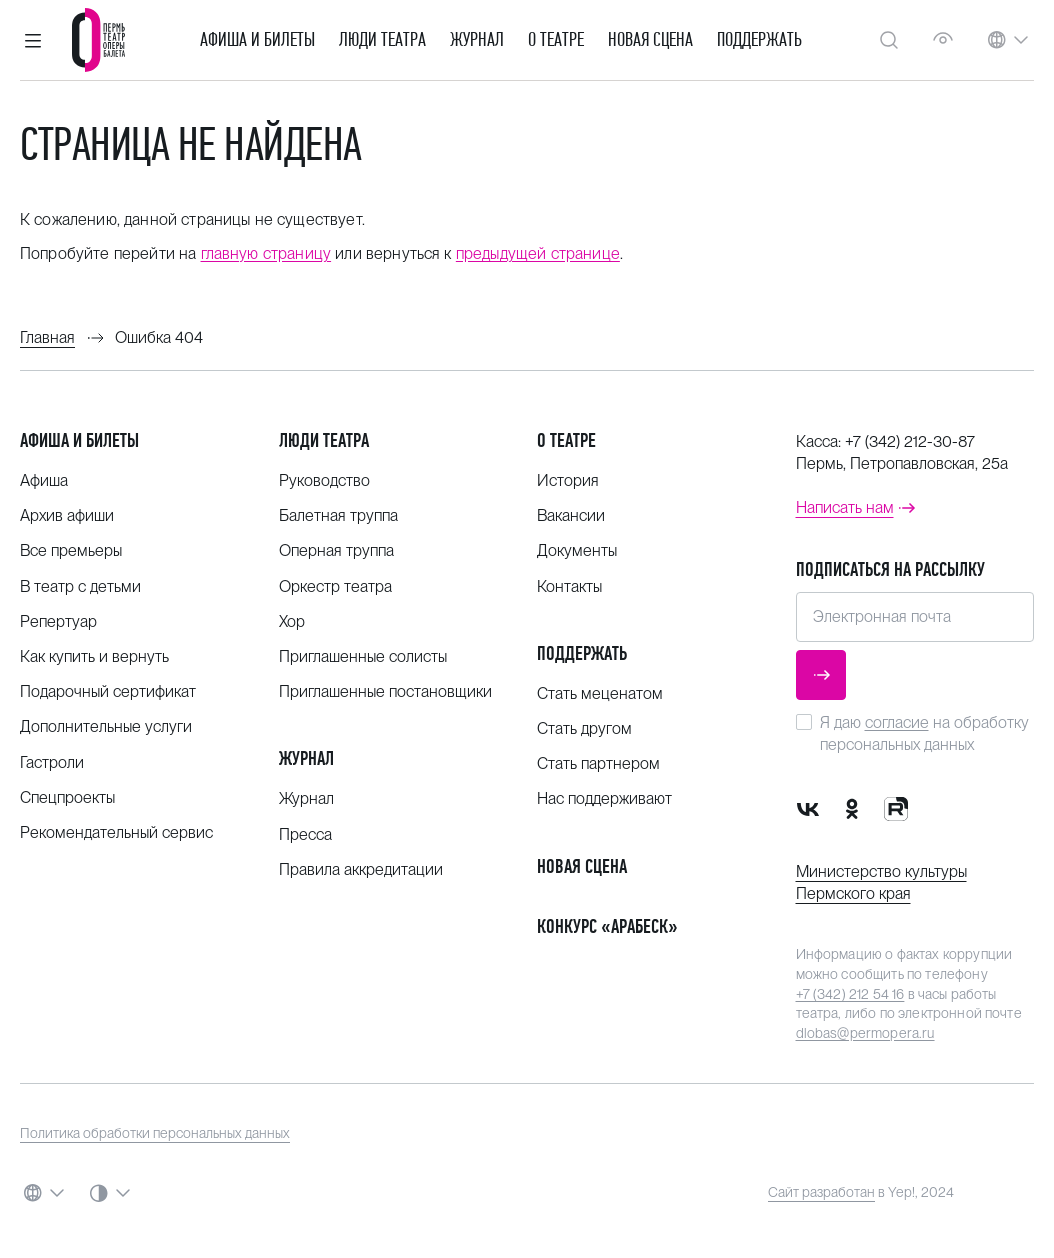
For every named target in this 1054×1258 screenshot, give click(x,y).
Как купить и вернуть (94, 656)
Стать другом (584, 728)
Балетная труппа (338, 515)
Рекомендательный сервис (116, 832)
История (568, 480)
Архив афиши (67, 515)
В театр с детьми (80, 586)
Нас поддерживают (604, 798)
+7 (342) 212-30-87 (910, 441)
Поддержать (759, 40)
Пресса (305, 834)
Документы (577, 550)
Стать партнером (598, 763)
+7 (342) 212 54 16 (850, 994)
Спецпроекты (67, 797)
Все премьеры (71, 550)
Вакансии (571, 515)
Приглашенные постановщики (385, 691)
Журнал (477, 40)
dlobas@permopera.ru (865, 1033)
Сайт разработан (821, 1192)
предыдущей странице (538, 253)
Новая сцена (650, 40)
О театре (556, 40)
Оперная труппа (336, 550)
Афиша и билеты (257, 40)
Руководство (324, 480)
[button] (33, 40)
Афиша (44, 480)
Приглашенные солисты (363, 656)
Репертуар (58, 621)
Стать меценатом (600, 693)
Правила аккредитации (361, 869)
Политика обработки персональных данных (155, 1133)
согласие (897, 722)
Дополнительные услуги (106, 726)
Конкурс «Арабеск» (607, 926)
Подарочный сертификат (108, 691)
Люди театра (382, 40)
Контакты (569, 586)
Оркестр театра (335, 586)
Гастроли (52, 762)
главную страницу (266, 253)
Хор (292, 621)
